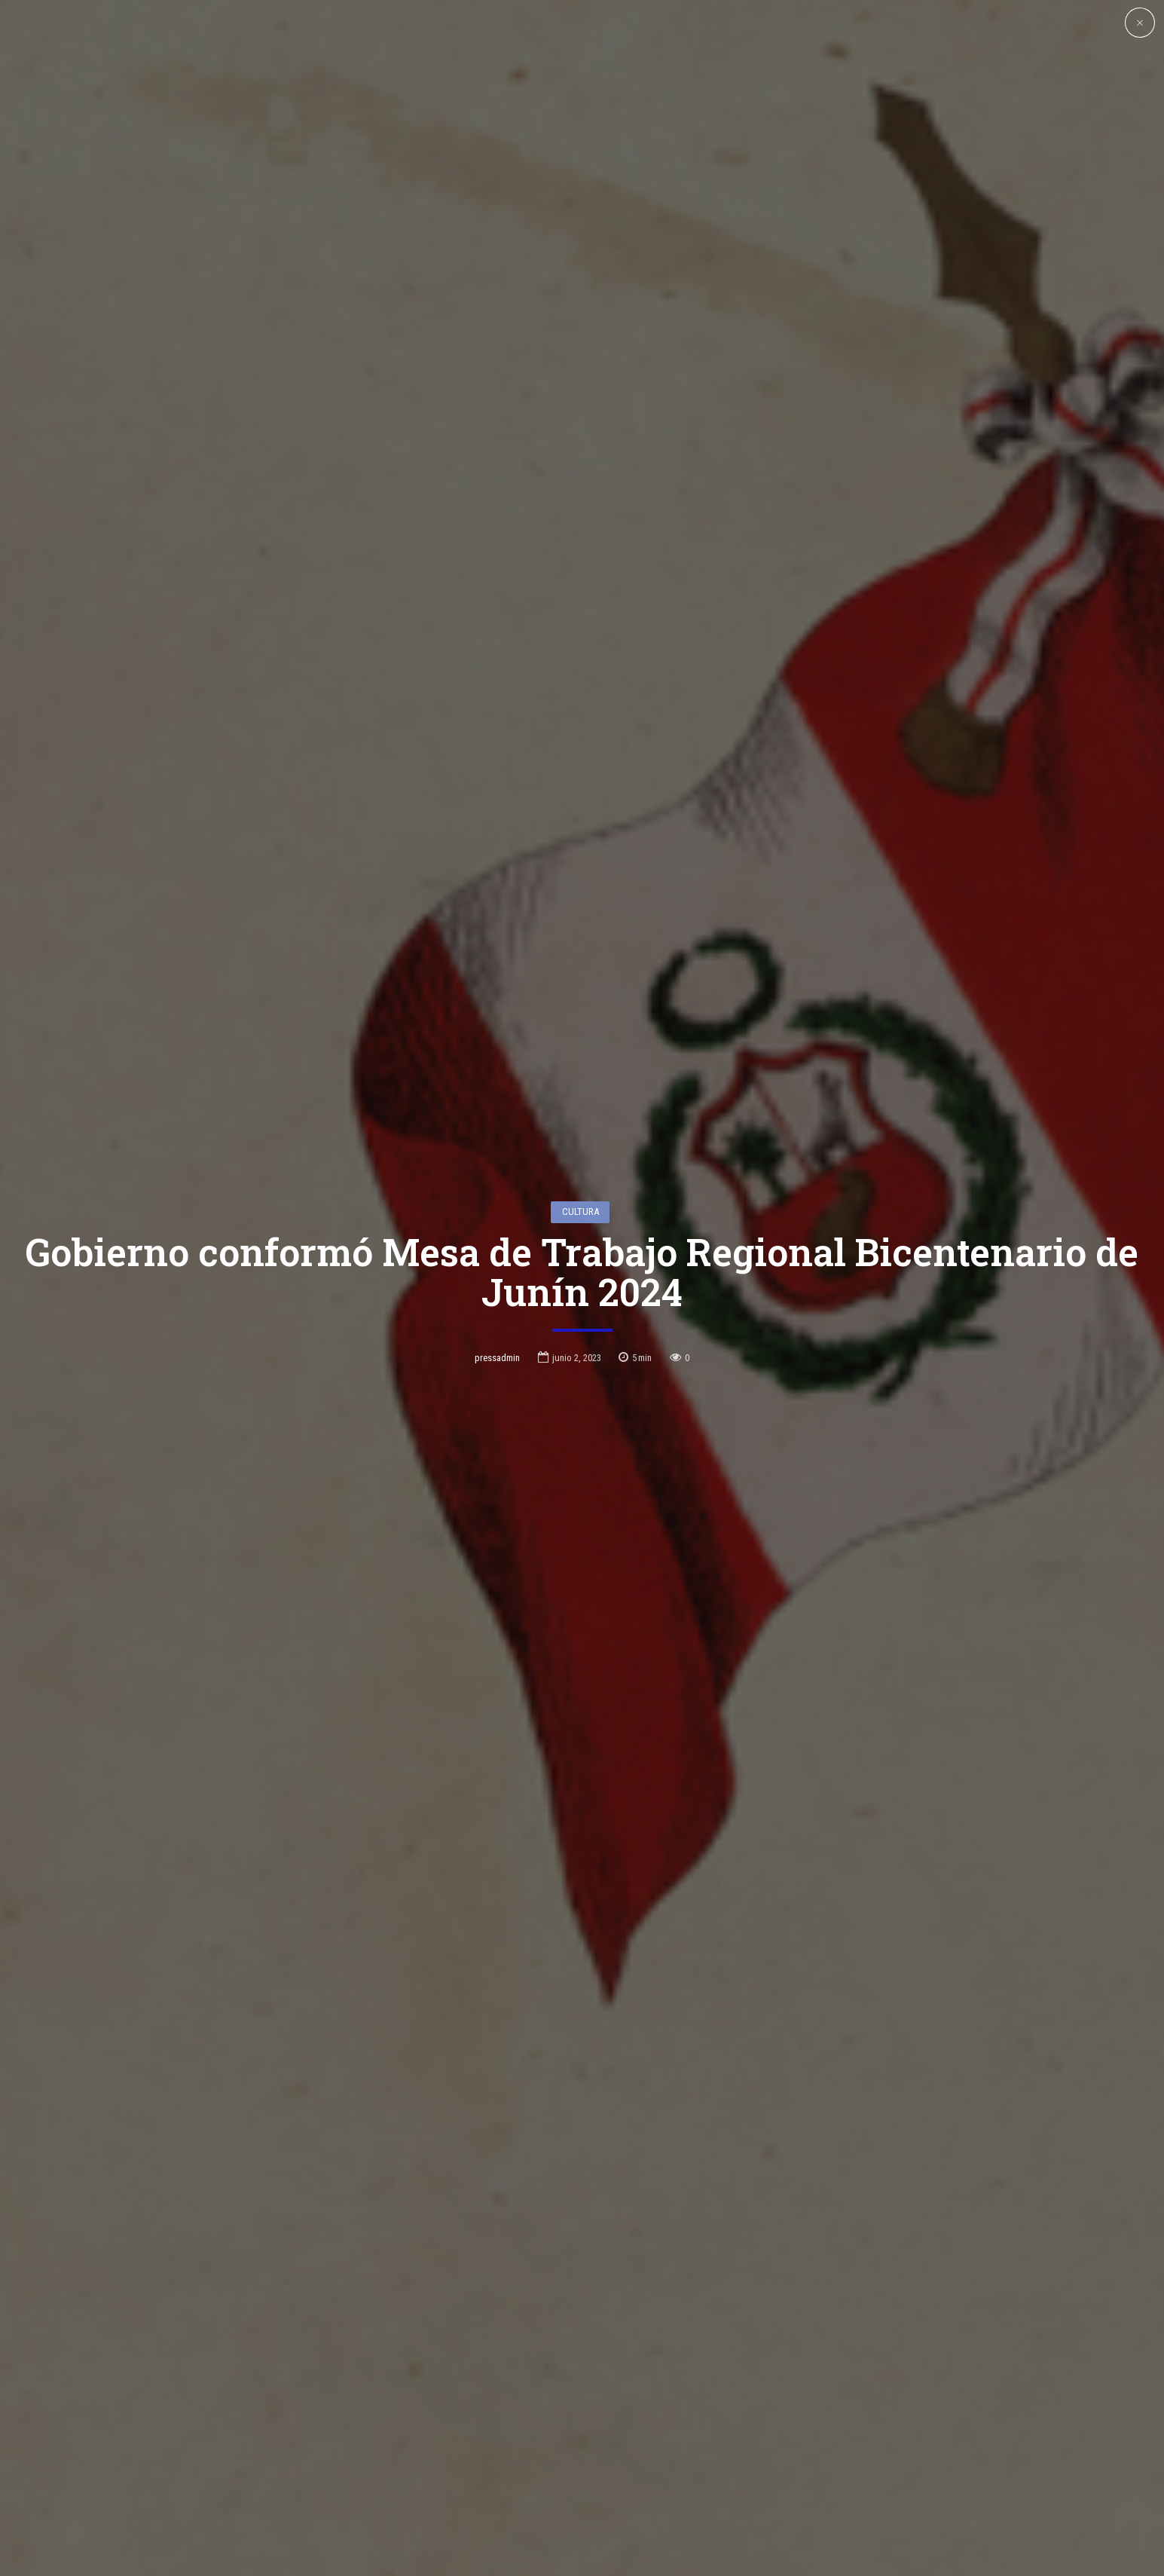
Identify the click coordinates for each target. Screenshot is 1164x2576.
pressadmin (497, 1328)
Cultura (580, 1182)
